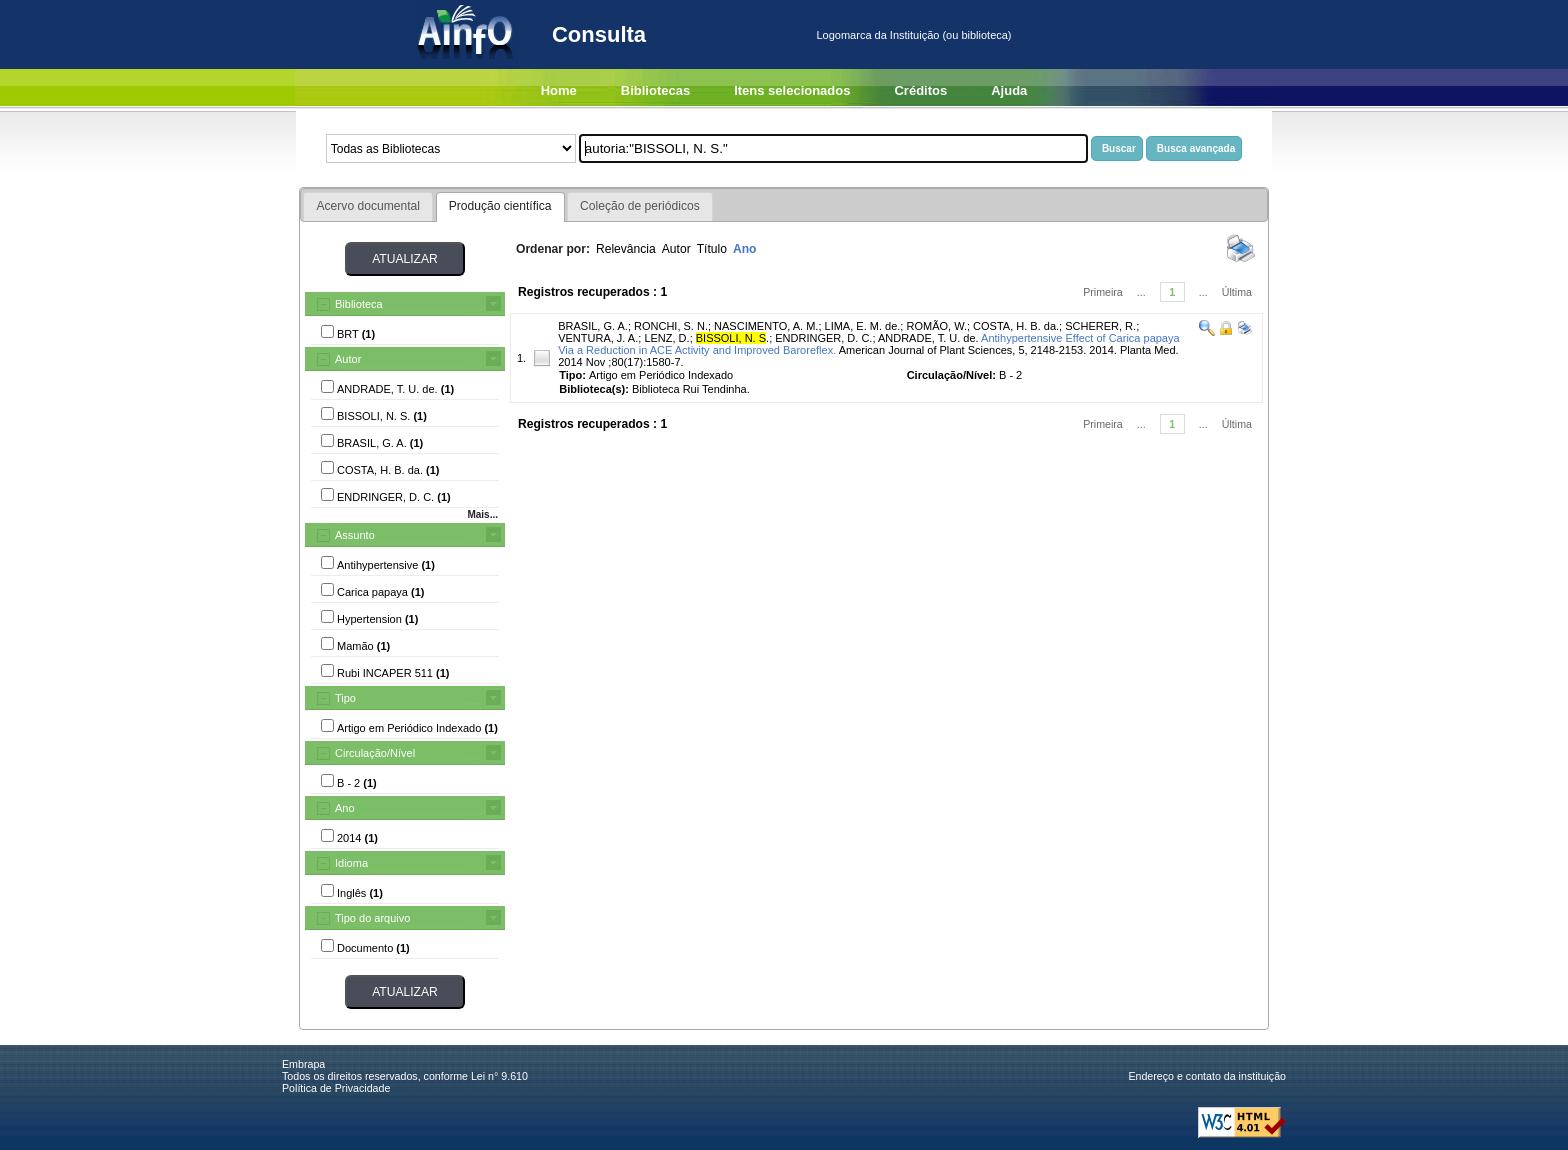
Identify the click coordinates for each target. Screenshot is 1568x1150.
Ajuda (1009, 90)
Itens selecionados (792, 90)
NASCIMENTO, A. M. (766, 326)
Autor (348, 359)
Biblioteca (359, 304)
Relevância (626, 249)
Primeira (1103, 292)
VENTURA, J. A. (598, 338)
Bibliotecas (655, 90)
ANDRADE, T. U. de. (928, 338)
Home (559, 90)
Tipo (345, 698)
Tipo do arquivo (372, 918)
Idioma (351, 863)
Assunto (355, 535)
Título (712, 249)
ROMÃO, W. (936, 326)
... (1141, 292)
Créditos (920, 90)
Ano (345, 808)
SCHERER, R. (1100, 326)
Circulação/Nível (375, 753)
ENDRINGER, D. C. (823, 338)
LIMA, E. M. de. (863, 326)
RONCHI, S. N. (671, 326)
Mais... (482, 514)
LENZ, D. (666, 338)
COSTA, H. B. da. (1016, 326)
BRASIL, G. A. (593, 326)
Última (1237, 292)
